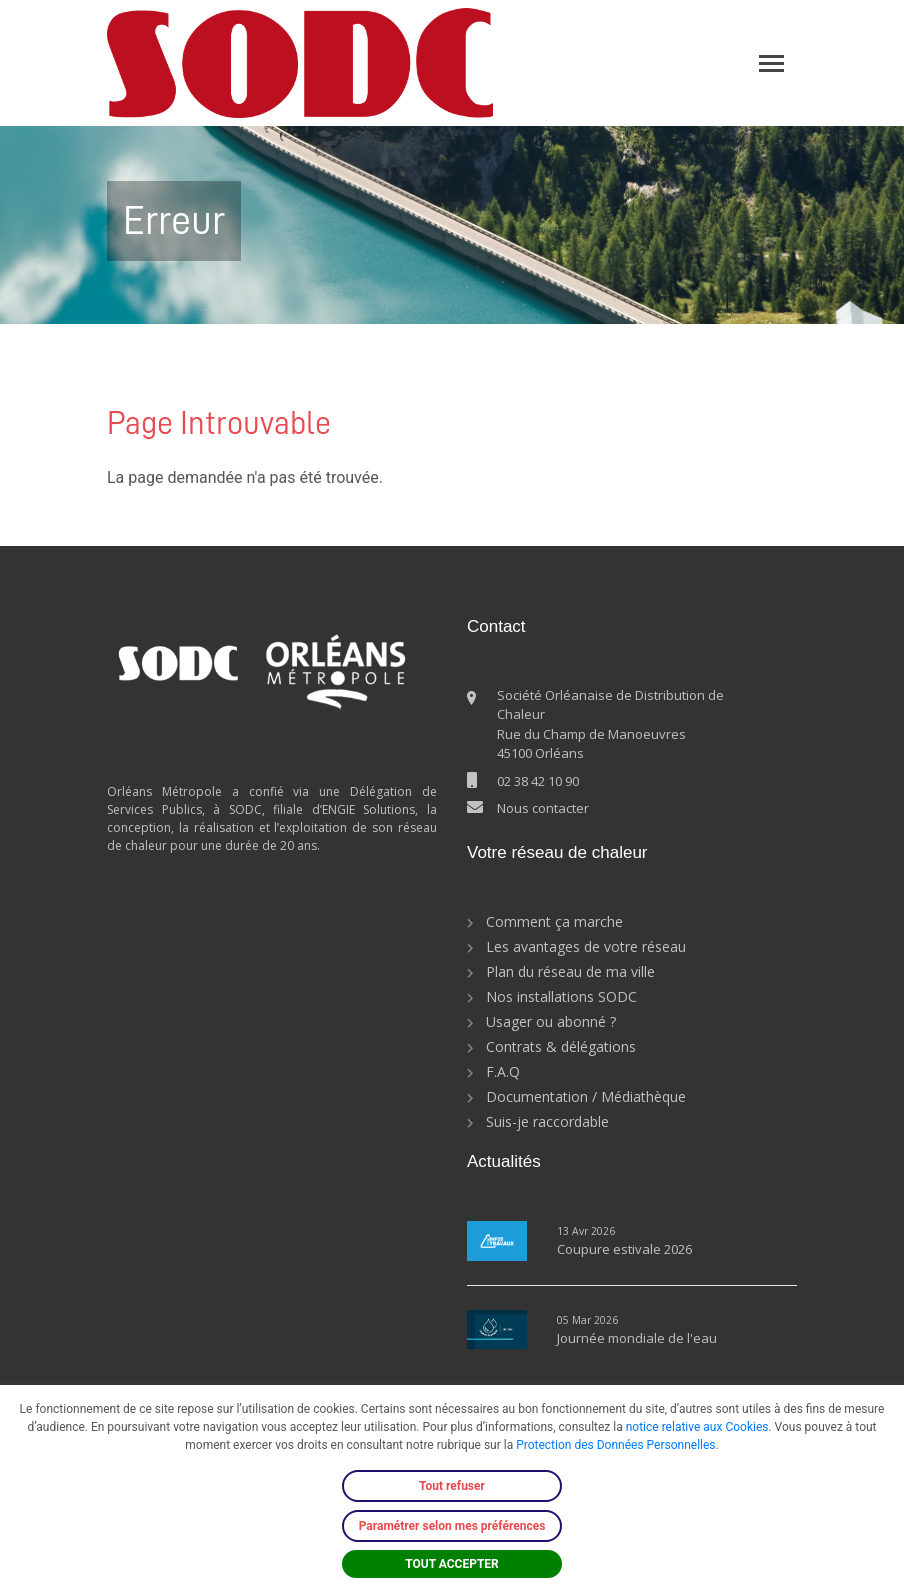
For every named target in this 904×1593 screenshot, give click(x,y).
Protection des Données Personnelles (615, 1445)
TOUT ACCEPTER (452, 1564)
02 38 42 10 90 (538, 781)
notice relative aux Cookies (697, 1427)
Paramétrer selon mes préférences (452, 1526)
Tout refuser (452, 1486)
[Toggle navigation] (771, 63)
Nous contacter (543, 808)
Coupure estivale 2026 (624, 1249)
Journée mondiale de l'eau (637, 1338)
